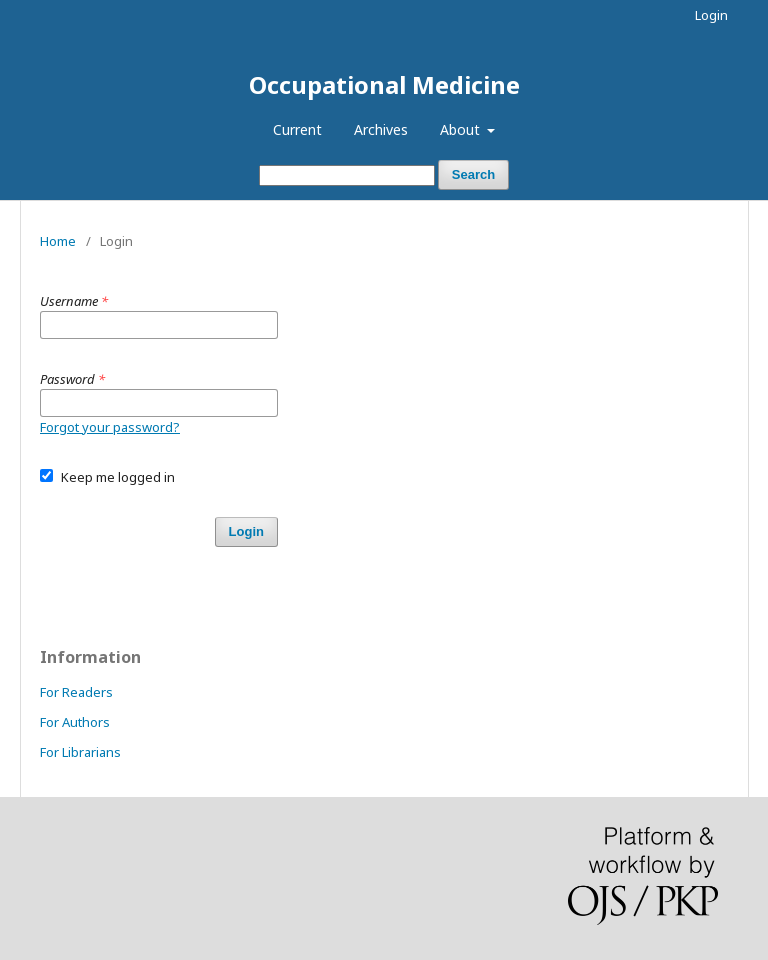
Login (711, 15)
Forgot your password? (110, 427)
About (462, 129)
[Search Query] (347, 175)
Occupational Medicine (384, 84)
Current (297, 129)
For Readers (76, 692)
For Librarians (80, 752)
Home (58, 241)
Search (473, 174)
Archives (381, 129)
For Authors (75, 722)
